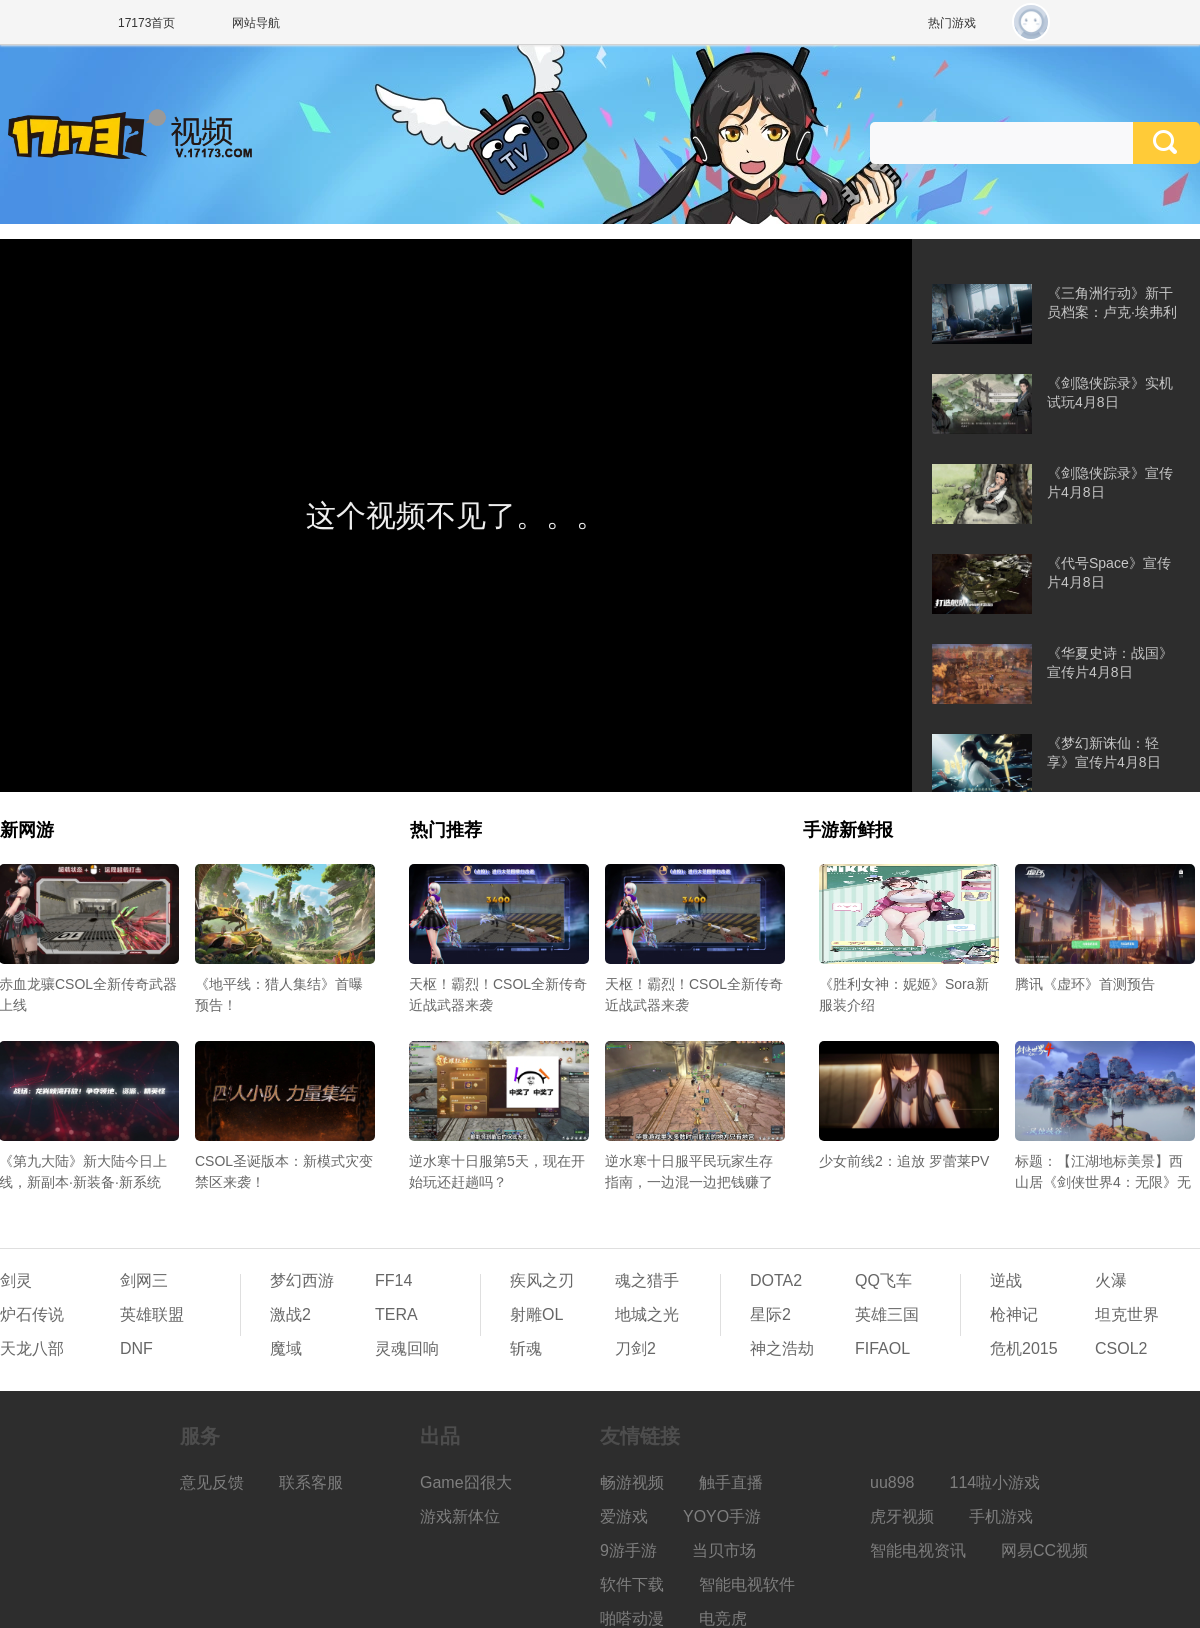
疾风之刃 (542, 1280)
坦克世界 (1127, 1314)
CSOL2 (1121, 1348)
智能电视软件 (747, 1584)
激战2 (290, 1314)
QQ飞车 (883, 1280)
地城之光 (647, 1314)
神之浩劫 (782, 1348)
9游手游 (628, 1550)
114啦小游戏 (995, 1482)
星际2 (770, 1314)
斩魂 (526, 1348)
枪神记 (1014, 1314)
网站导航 (256, 23)
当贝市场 (724, 1550)
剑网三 (144, 1280)
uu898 (892, 1482)
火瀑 (1111, 1280)
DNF (136, 1348)
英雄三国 (887, 1314)
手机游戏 (1001, 1516)
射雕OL (536, 1314)
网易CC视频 (1044, 1550)
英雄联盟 (152, 1314)
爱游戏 (624, 1516)
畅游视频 (632, 1482)
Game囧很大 (466, 1482)
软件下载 (632, 1584)
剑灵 (16, 1280)
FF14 (393, 1280)
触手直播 (731, 1482)
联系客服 (311, 1482)
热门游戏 (952, 23)
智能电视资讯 (918, 1550)
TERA (396, 1314)
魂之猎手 (647, 1280)
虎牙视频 (902, 1516)
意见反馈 (212, 1482)
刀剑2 (635, 1348)
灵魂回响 (407, 1348)
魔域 (286, 1348)
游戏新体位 (460, 1516)
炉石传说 (32, 1314)
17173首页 (146, 23)
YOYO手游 (722, 1516)
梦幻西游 (302, 1280)
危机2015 (1024, 1348)
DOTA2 (776, 1280)
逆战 (1006, 1280)
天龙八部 (32, 1348)
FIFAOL (882, 1348)
